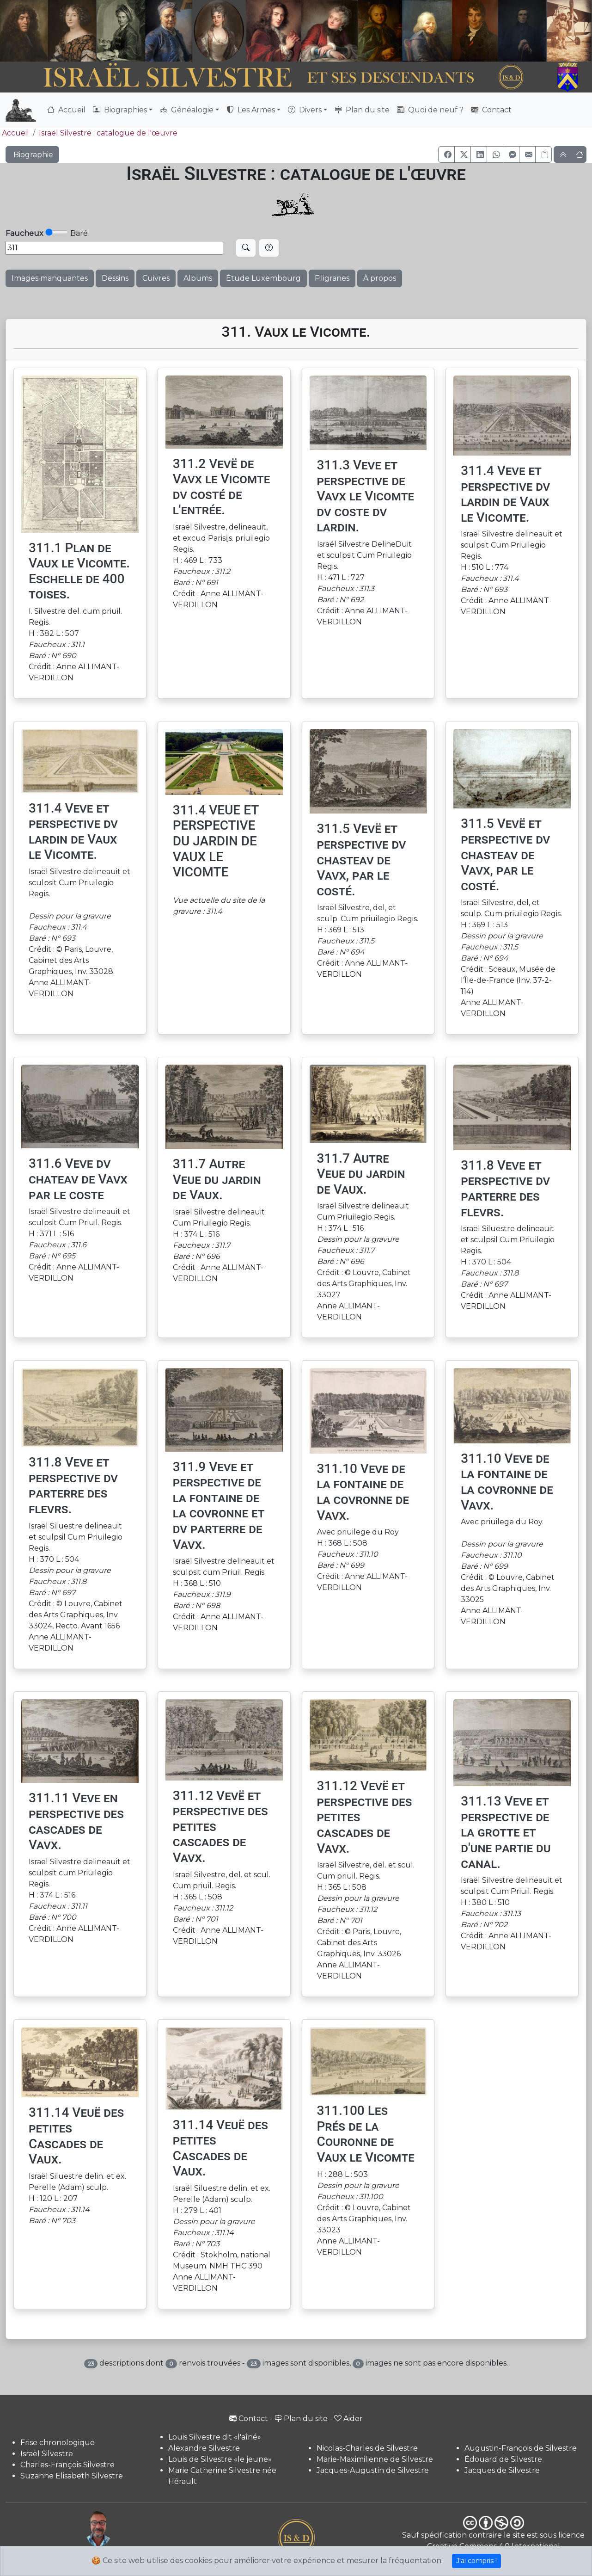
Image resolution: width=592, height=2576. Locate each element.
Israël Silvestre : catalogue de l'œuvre (108, 133)
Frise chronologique (57, 2442)
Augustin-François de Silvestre (520, 2448)
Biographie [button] (32, 154)
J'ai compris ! (476, 2561)
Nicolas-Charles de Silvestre (367, 2448)
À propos (379, 278)
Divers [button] (305, 109)
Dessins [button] (115, 278)
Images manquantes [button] (50, 278)
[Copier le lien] (543, 154)
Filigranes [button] (332, 278)
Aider (348, 2418)
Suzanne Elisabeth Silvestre (71, 2475)
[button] (446, 154)
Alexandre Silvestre (204, 2448)
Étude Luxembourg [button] (263, 278)
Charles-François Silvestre (67, 2464)
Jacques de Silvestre (502, 2470)
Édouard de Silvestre (503, 2459)
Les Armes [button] (250, 109)
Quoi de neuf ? (430, 109)
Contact (491, 109)
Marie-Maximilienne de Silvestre (375, 2459)
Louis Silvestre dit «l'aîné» (214, 2437)
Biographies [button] (120, 109)
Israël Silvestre (46, 2453)
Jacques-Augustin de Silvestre (373, 2470)
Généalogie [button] (187, 109)
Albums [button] (197, 278)
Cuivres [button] (156, 278)
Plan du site (362, 109)
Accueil (66, 109)
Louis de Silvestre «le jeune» (220, 2459)
